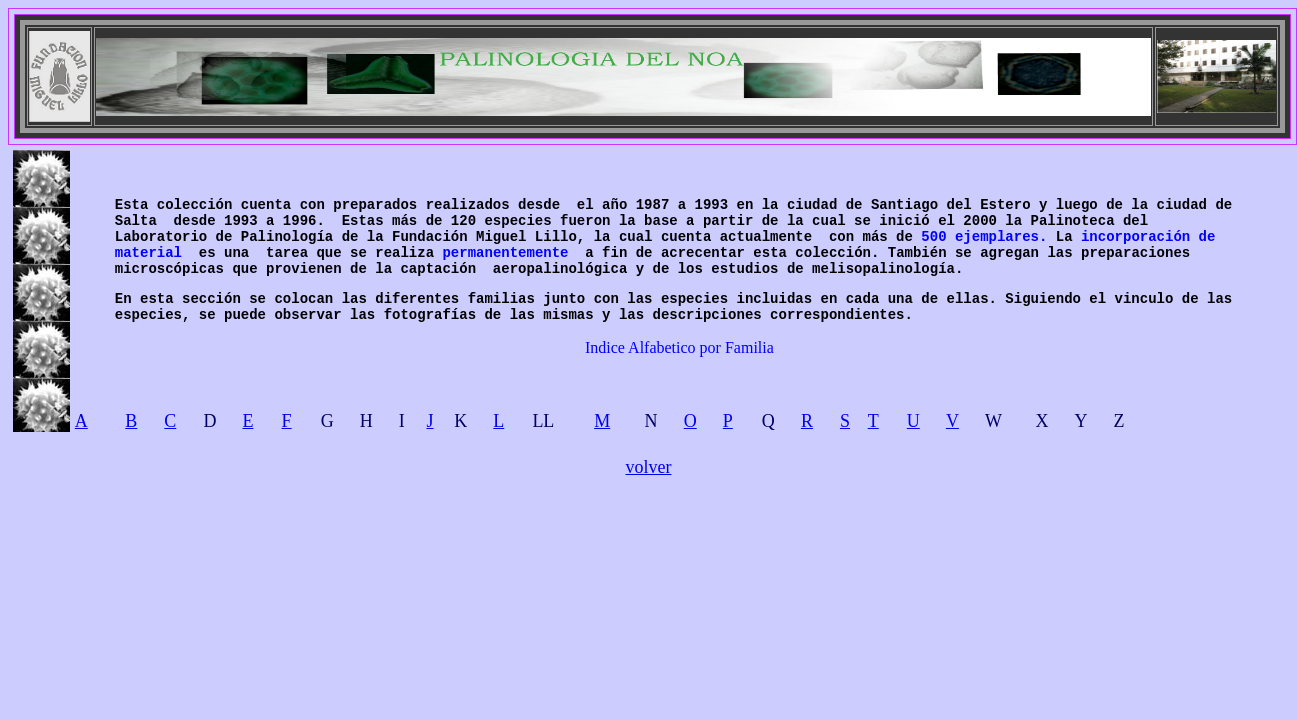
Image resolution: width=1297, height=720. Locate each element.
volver (649, 467)
